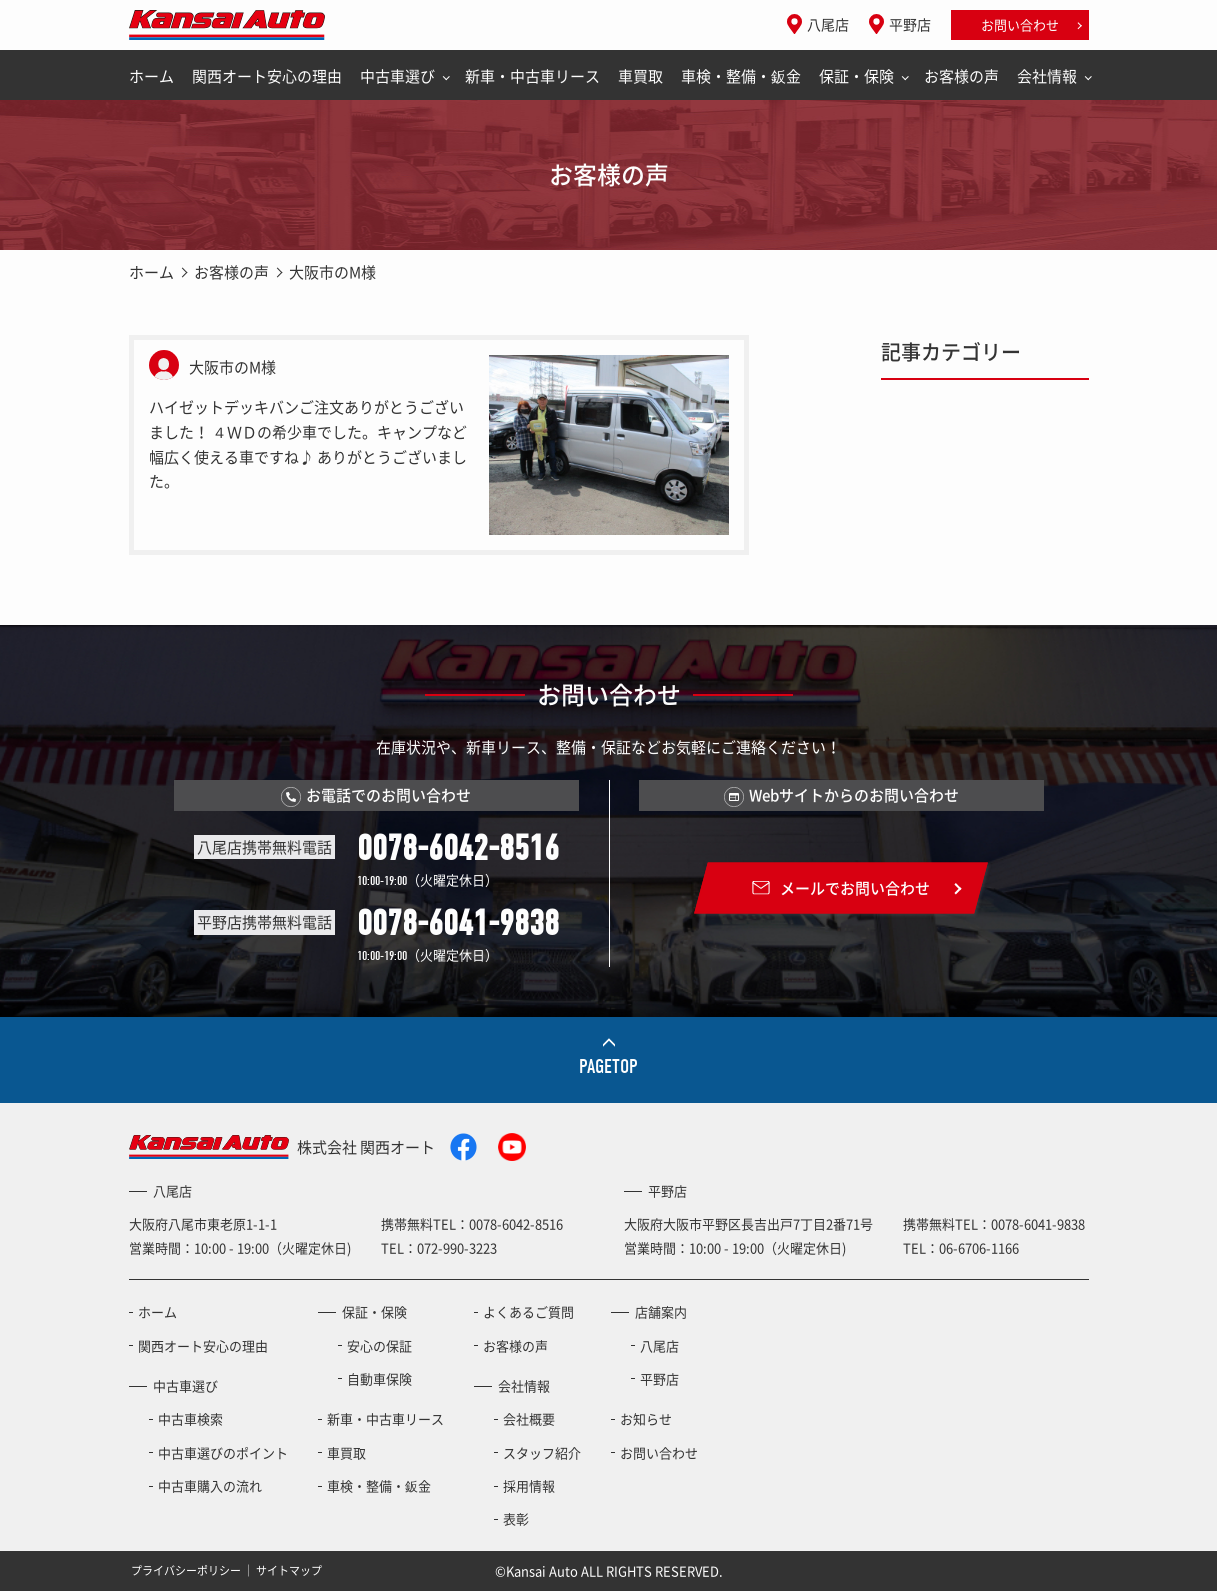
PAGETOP (608, 1066)
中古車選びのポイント (223, 1452)
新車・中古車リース (532, 76)
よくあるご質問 (528, 1311)
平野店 (910, 24)
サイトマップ (289, 1570)
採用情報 (529, 1485)
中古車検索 (190, 1418)
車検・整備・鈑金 (741, 76)
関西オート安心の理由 (267, 76)
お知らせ (646, 1418)
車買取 (640, 76)
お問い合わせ (1020, 24)
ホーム (151, 76)
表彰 (516, 1518)
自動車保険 (379, 1378)
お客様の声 (961, 76)
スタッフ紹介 (542, 1452)
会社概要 (529, 1418)
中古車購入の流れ (210, 1485)
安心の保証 (379, 1345)
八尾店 (828, 24)
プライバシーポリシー (186, 1570)
